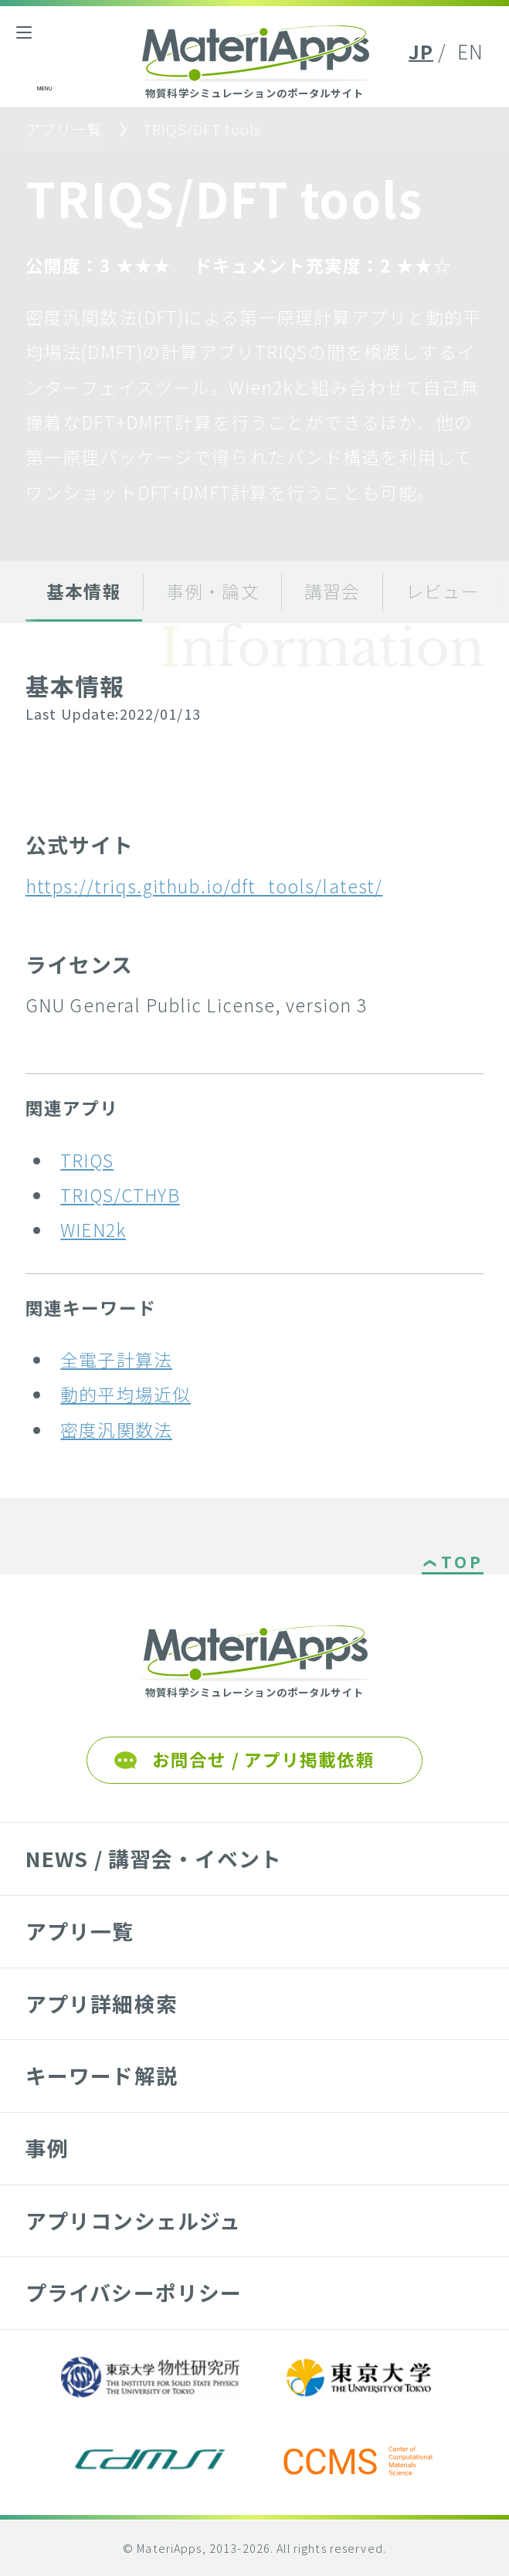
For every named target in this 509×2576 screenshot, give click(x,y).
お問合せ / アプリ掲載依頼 (263, 1759)
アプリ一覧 (64, 129)
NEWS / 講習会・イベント (153, 1858)
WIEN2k (93, 1229)
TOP (462, 1563)
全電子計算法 (116, 1359)
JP (421, 51)
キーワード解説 (101, 2075)
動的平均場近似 (125, 1394)
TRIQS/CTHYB (119, 1195)
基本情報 (83, 591)
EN (470, 51)
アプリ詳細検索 (101, 2003)
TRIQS (87, 1160)
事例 (47, 2148)
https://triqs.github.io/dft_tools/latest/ (203, 886)
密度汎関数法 (116, 1429)
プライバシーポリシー (133, 2292)
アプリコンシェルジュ (133, 2220)
